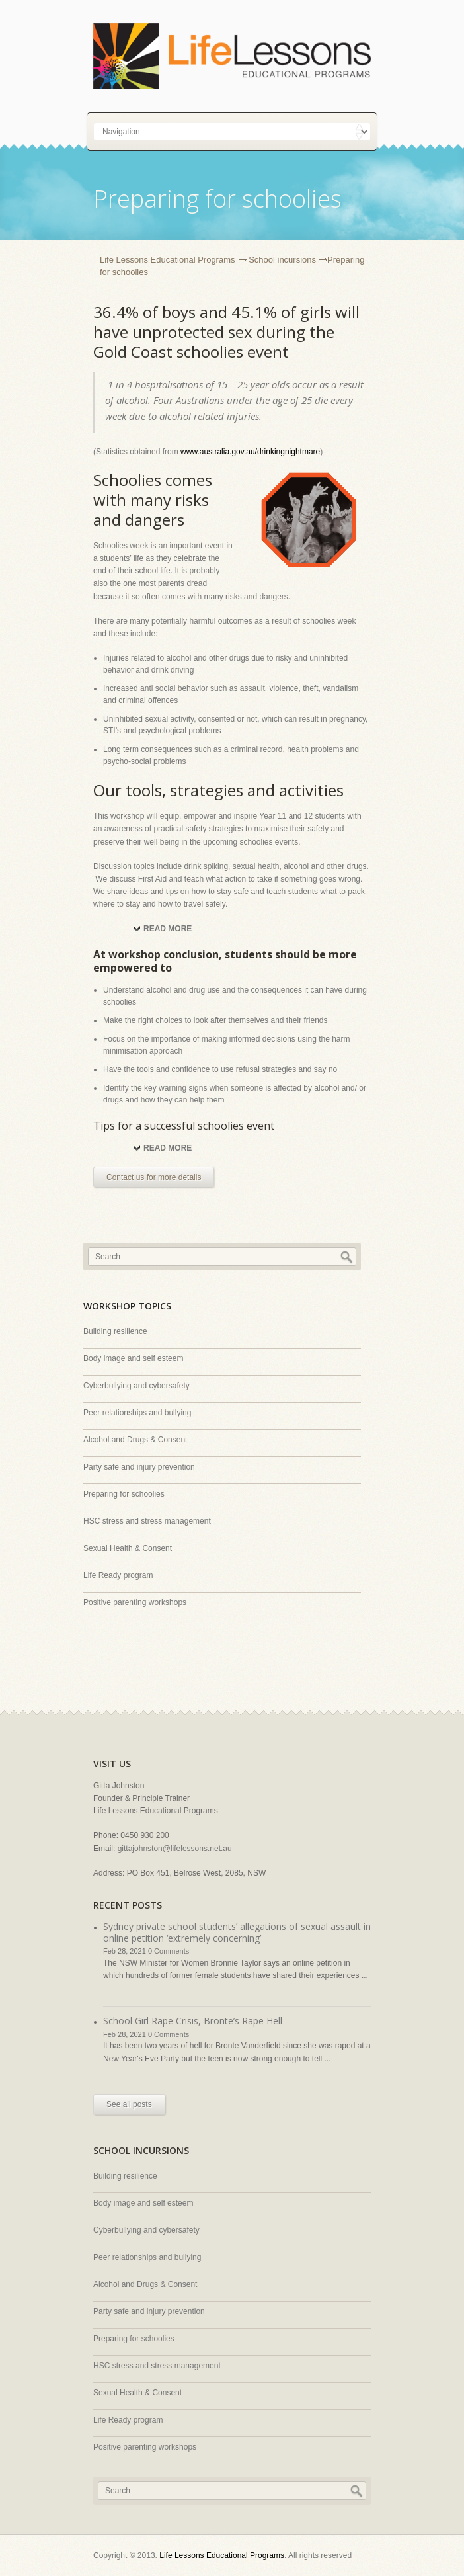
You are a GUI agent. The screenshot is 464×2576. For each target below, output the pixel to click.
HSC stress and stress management (147, 1521)
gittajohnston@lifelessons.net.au (175, 1848)
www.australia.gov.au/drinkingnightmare (250, 451)
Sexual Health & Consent (127, 1548)
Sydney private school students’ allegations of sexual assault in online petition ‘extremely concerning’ (237, 1932)
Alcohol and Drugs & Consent (135, 1439)
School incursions (282, 260)
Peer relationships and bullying (137, 1412)
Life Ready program (118, 1575)
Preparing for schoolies (124, 1494)
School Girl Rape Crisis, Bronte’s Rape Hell (192, 2021)
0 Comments (168, 1951)
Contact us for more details (153, 1177)
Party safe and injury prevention (139, 1467)
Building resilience (115, 1331)
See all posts (129, 2104)
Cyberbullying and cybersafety (136, 1385)
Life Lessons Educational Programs (167, 260)
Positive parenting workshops (134, 1602)
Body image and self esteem (133, 1358)
